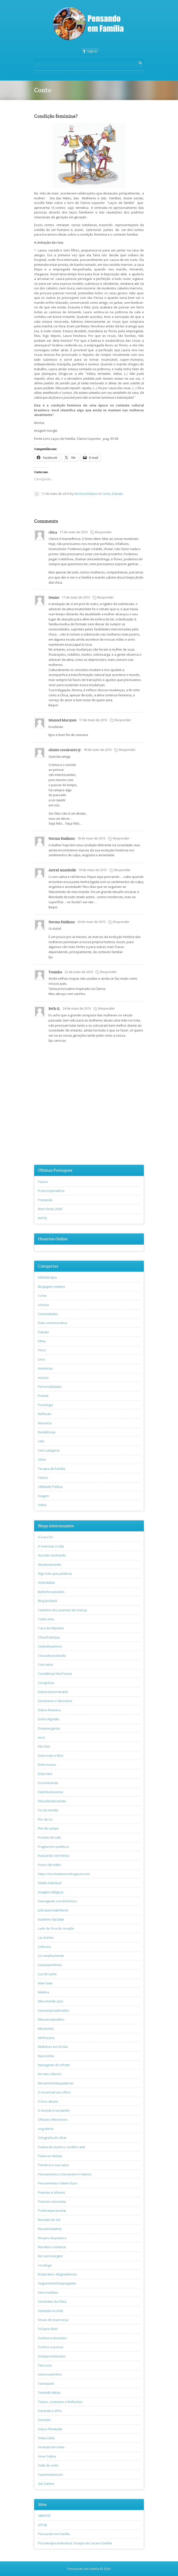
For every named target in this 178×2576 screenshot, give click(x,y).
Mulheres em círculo (53, 2046)
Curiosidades (48, 1314)
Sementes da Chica (52, 2301)
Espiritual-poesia (50, 1792)
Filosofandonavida (52, 1801)
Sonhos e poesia (50, 2347)
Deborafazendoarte (53, 1692)
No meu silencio (49, 2074)
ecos (41, 1737)
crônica (43, 1305)
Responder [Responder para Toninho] (108, 972)
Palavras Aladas (50, 2156)
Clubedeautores (50, 1646)
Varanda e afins (50, 2411)
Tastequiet (46, 2383)
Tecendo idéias (49, 2392)
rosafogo (45, 2265)
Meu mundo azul (50, 2001)
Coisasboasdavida (52, 1655)
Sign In (90, 51)
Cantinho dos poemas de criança (62, 1610)
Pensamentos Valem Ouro (57, 2183)
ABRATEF (44, 2515)
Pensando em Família (54, 2534)
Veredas (44, 2420)
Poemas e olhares (51, 2192)
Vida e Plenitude (50, 2429)
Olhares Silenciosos (53, 2119)
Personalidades (50, 1386)
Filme (42, 1341)
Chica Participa (49, 1637)
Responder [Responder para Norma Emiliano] (121, 838)
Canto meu (46, 1619)
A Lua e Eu (45, 1537)
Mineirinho (46, 2028)
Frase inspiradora (51, 1190)
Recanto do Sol (49, 2219)
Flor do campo (48, 1828)
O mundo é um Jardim (54, 2110)
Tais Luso (45, 2365)
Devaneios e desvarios (55, 1701)
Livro (41, 1359)
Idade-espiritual (49, 1883)
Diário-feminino (49, 1710)
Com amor (45, 1664)
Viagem (43, 1496)
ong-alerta (45, 2128)
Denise (54, 597)
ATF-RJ (42, 2525)
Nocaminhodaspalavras (56, 2083)
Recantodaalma (49, 2228)
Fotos (42, 1350)
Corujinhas (46, 1683)
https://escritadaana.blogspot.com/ (64, 1874)
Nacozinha (46, 2056)
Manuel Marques (63, 720)
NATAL (42, 1218)
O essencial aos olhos (54, 2092)
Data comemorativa (52, 1323)
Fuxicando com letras (53, 1855)
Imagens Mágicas (51, 1892)
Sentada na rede (50, 2311)
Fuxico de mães (49, 1864)
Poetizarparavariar (52, 2210)
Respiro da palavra (52, 2238)
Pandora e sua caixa (53, 2165)
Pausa (43, 1181)
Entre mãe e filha (50, 1755)
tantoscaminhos (50, 2374)
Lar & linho (46, 1937)
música (43, 1377)
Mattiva (43, 1992)
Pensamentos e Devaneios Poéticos (65, 2174)
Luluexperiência (50, 1965)
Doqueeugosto (49, 1728)
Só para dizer (48, 2329)
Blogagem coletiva (51, 1286)
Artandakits (46, 1582)
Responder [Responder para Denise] (105, 597)
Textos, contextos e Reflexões (60, 2402)
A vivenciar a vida (51, 1546)
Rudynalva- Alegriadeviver (57, 2274)
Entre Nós (45, 1774)
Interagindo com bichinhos (57, 1901)
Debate (117, 493)
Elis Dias (44, 1746)
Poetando (45, 1200)
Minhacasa (46, 2037)
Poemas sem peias (52, 2201)
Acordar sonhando (52, 1555)
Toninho (55, 972)
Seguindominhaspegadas (57, 2283)
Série (42, 1459)
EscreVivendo (48, 1783)
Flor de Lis (45, 1819)
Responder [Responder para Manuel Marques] (123, 720)
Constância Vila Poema (55, 1673)
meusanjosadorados (53, 2010)
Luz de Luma (47, 1974)
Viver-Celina (47, 2456)
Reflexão (44, 1414)
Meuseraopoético (51, 2019)
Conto (106, 493)
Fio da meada (48, 1810)
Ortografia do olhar (52, 2137)
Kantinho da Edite (51, 1919)
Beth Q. (54, 1008)
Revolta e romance (52, 2247)
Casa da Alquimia (51, 1628)
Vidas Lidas (46, 2438)
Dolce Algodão (48, 1719)
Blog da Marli (47, 1601)
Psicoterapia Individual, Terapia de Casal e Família (75, 2543)
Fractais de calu (49, 1837)
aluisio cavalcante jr (65, 749)
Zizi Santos (46, 2483)
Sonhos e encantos (52, 2338)
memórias (45, 1368)
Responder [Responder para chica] (103, 532)
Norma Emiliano (86, 493)
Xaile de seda (48, 2465)
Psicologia (45, 1405)
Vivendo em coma (51, 2447)
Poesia (43, 1395)
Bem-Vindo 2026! (50, 1209)
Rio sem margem (50, 2256)
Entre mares (47, 1764)
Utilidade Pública (50, 1486)
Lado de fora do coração (56, 1928)
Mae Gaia (45, 1983)
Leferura (44, 1946)
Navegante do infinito (54, 2065)
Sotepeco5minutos (52, 2356)
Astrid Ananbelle (62, 870)
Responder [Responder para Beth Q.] (106, 1008)
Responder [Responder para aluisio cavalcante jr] (127, 749)
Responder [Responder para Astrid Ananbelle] (122, 870)
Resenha (44, 1423)
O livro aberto (48, 2101)
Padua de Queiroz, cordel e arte (61, 2147)
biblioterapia (47, 1277)
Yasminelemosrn (50, 2474)
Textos (43, 1477)
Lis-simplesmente (51, 1955)
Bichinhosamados (51, 1592)
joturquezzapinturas (53, 1910)
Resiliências (47, 1432)
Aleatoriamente (49, 1564)
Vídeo (42, 1505)
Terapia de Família (51, 1468)
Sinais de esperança (53, 2320)
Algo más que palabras (55, 1573)
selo (41, 1441)
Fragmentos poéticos (53, 1846)
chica (53, 532)
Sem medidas (48, 2292)
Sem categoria (48, 1450)
